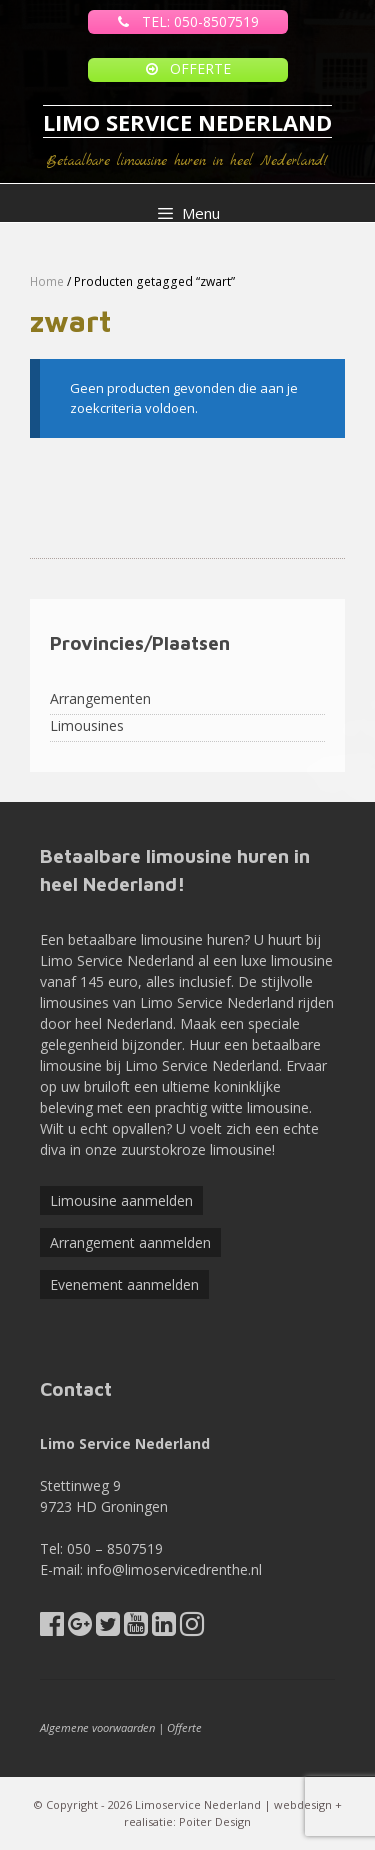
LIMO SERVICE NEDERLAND (187, 122)
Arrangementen (100, 698)
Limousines (87, 725)
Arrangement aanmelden (130, 1242)
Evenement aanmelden (124, 1284)
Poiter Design (215, 1821)
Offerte (184, 1727)
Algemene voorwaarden (97, 1727)
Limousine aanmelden (121, 1200)
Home (47, 281)
